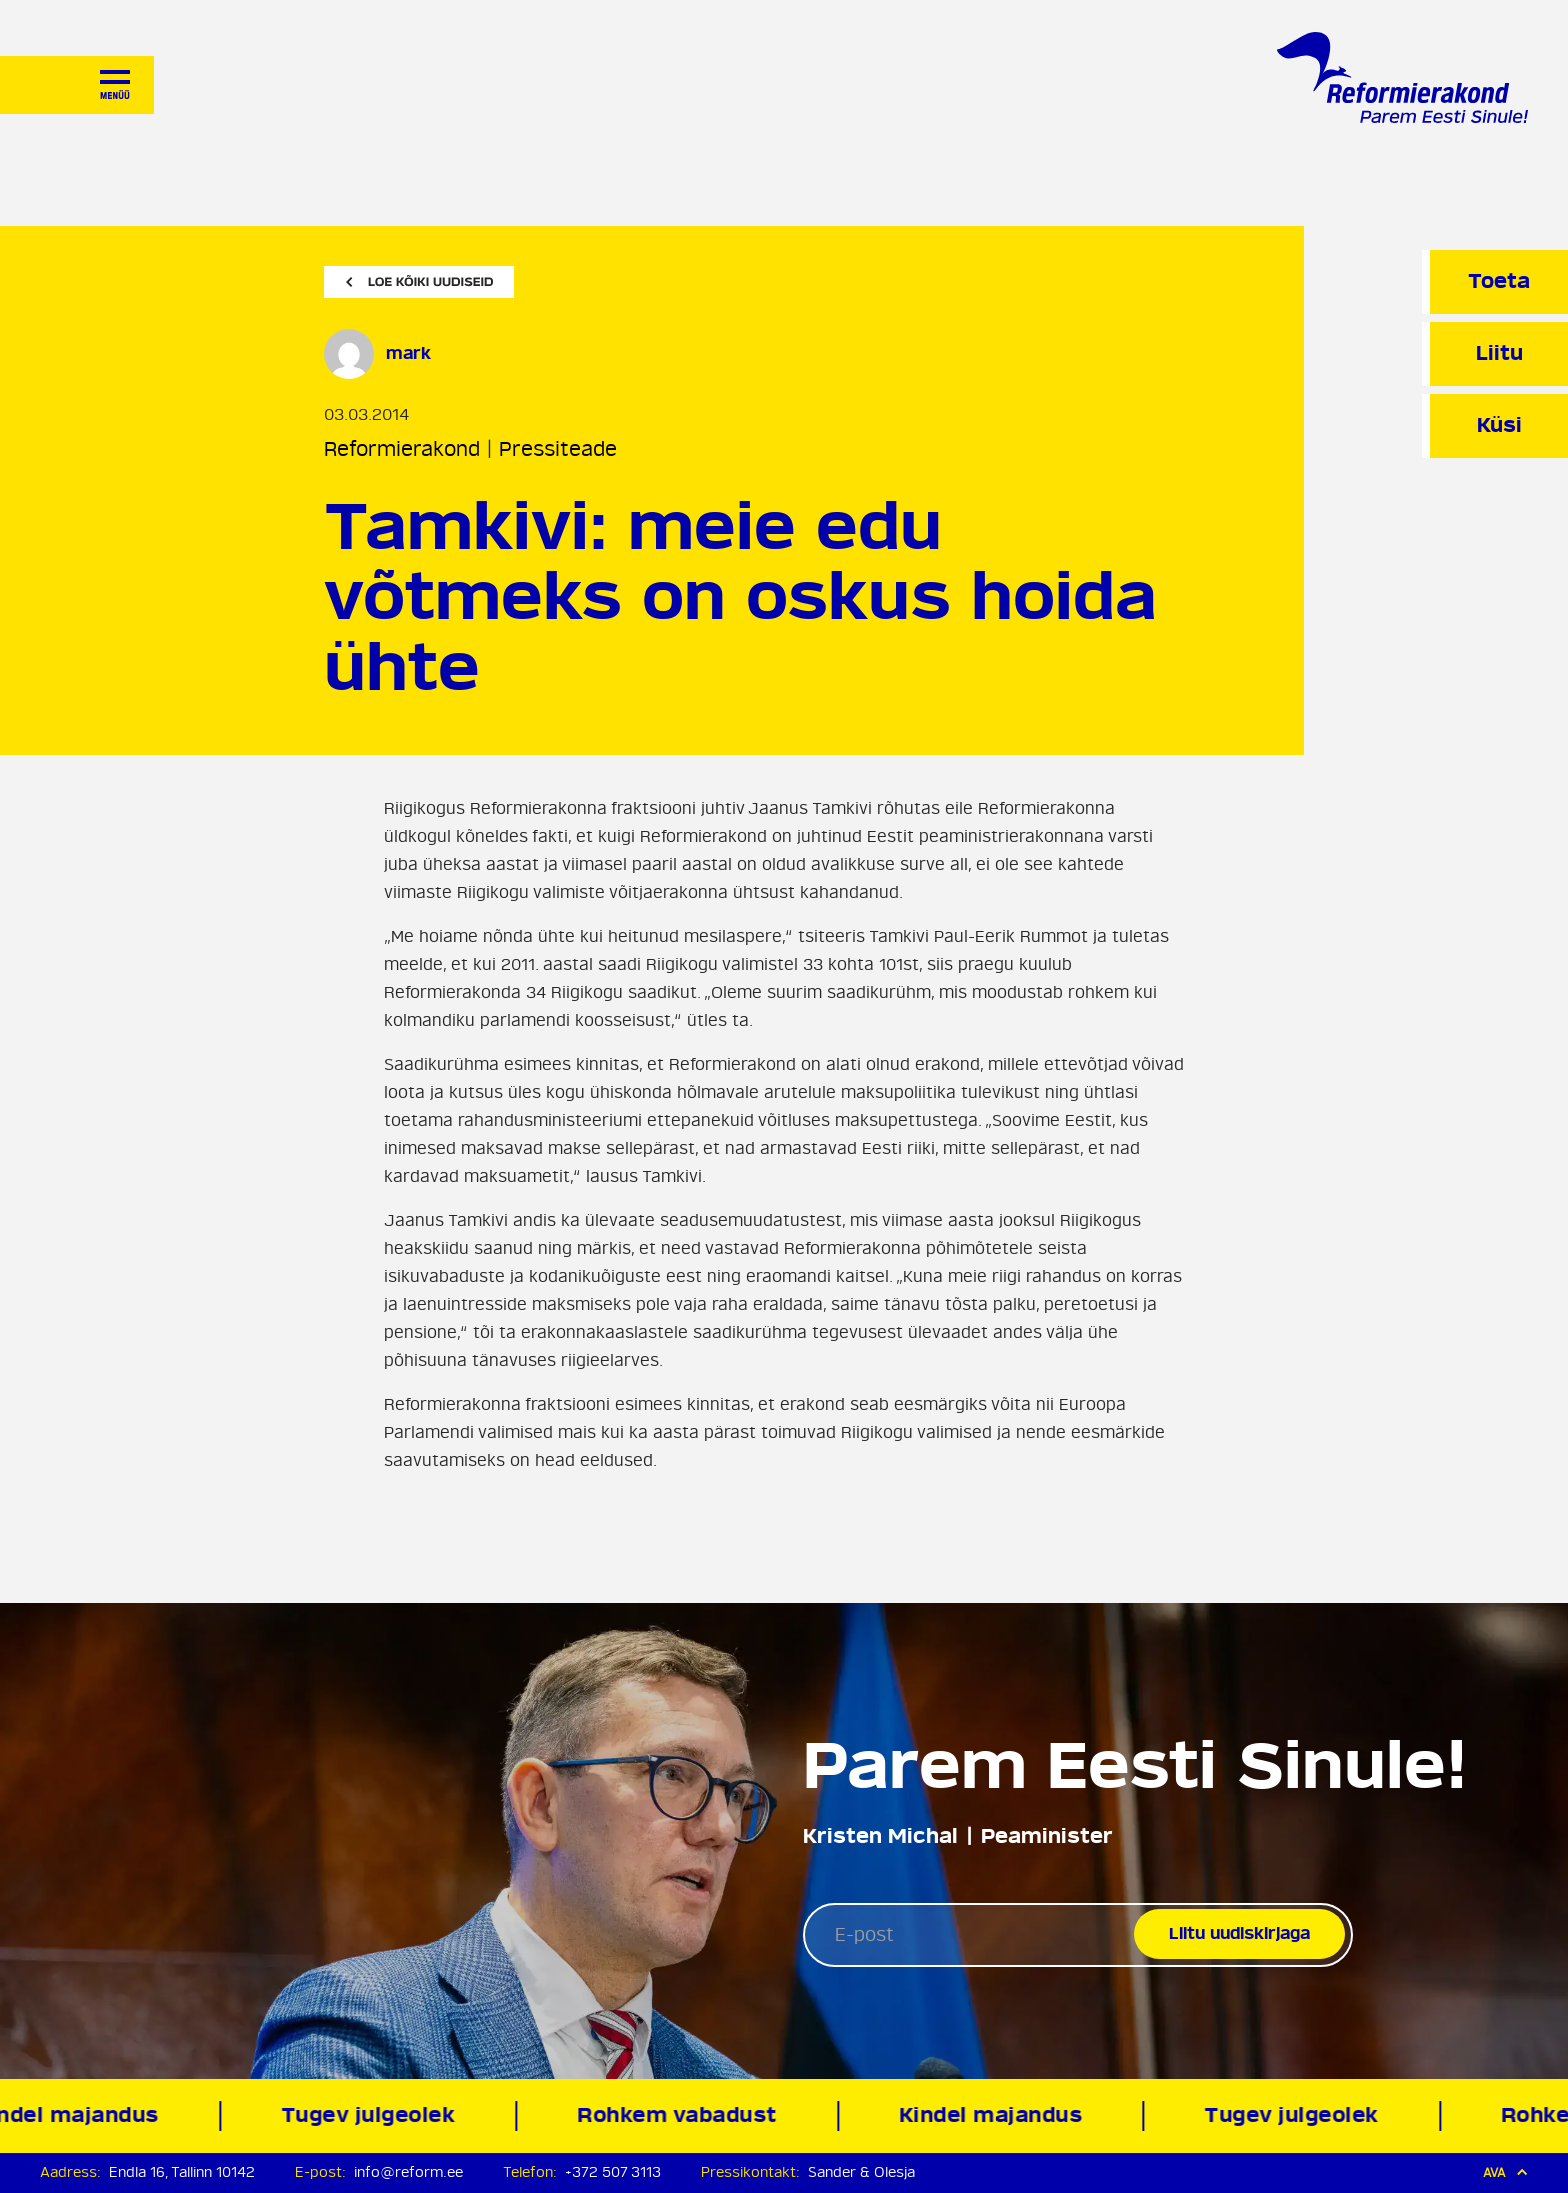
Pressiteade (558, 449)
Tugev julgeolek (372, 2115)
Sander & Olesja (861, 2172)
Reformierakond (402, 449)
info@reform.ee (408, 2172)
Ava (1505, 2172)
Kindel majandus (995, 2115)
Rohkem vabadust (681, 2115)
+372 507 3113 (613, 2172)
